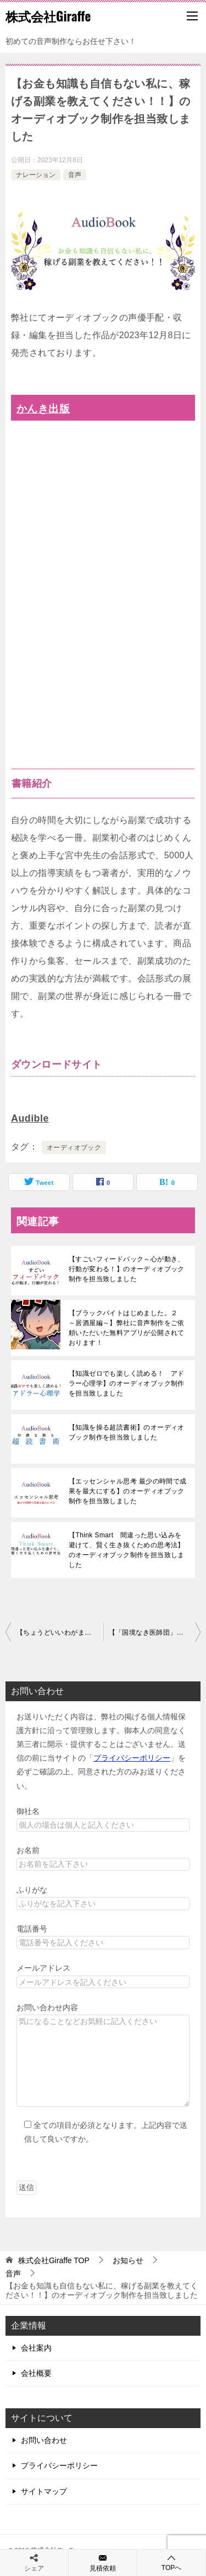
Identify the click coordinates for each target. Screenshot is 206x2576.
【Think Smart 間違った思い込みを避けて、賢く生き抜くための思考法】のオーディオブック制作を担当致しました (127, 1550)
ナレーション (35, 175)
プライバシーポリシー (131, 1757)
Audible (30, 1118)
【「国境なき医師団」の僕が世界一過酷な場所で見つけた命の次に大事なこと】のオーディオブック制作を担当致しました (155, 1632)
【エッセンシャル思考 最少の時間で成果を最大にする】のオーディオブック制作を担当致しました (128, 1491)
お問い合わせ (44, 2440)
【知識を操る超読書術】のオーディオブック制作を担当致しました (127, 1432)
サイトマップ (44, 2491)
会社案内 (36, 2347)
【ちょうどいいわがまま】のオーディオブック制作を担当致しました (59, 1632)
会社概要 (36, 2373)
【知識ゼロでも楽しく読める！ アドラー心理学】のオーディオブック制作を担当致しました (127, 1383)
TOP (54, 2260)
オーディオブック (74, 1147)
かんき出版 (43, 409)
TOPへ (171, 2562)
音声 (74, 175)
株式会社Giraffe (48, 16)
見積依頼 (102, 2562)
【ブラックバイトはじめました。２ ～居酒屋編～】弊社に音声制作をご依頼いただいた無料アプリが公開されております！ (127, 1328)
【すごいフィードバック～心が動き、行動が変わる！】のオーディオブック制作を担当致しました (127, 1269)
